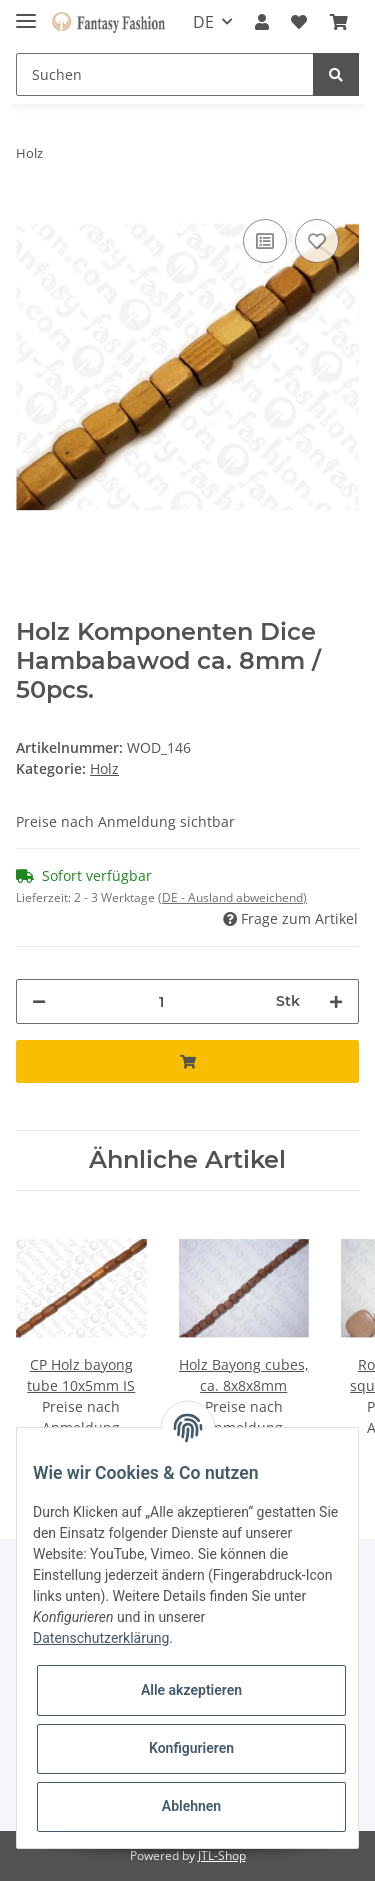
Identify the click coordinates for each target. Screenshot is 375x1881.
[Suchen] (165, 74)
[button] (262, 22)
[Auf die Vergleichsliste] (265, 241)
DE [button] (203, 22)
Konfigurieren (191, 1748)
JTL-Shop (222, 1855)
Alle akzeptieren (191, 1690)
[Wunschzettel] (299, 22)
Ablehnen (191, 1806)
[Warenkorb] (339, 22)
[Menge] (161, 1001)
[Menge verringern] (39, 1001)
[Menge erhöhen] (336, 1001)
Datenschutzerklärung (101, 1638)
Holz (104, 768)
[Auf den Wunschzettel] (317, 241)
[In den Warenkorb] (187, 1061)
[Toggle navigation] (26, 12)
